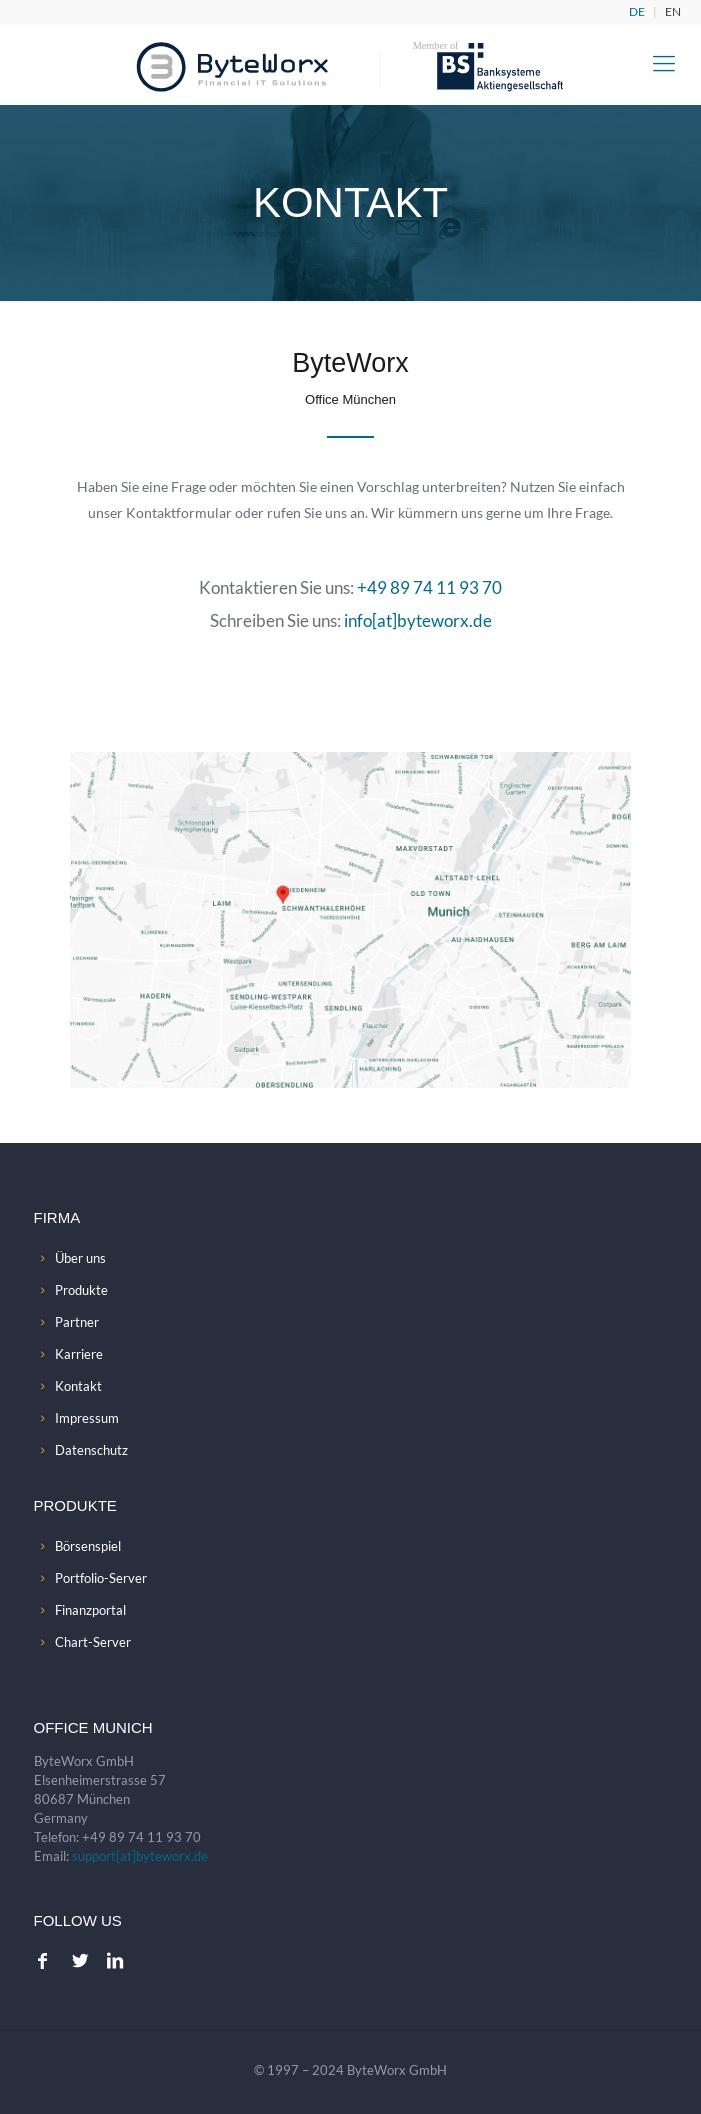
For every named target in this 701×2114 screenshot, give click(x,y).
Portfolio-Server (101, 1578)
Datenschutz (91, 1450)
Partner (77, 1322)
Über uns (80, 1258)
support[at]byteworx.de (140, 1856)
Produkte (81, 1290)
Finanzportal (90, 1610)
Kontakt (78, 1386)
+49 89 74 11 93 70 (429, 587)
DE (637, 11)
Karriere (79, 1354)
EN (673, 11)
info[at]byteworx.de (418, 620)
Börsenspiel (88, 1546)
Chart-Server (93, 1642)
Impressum (87, 1418)
